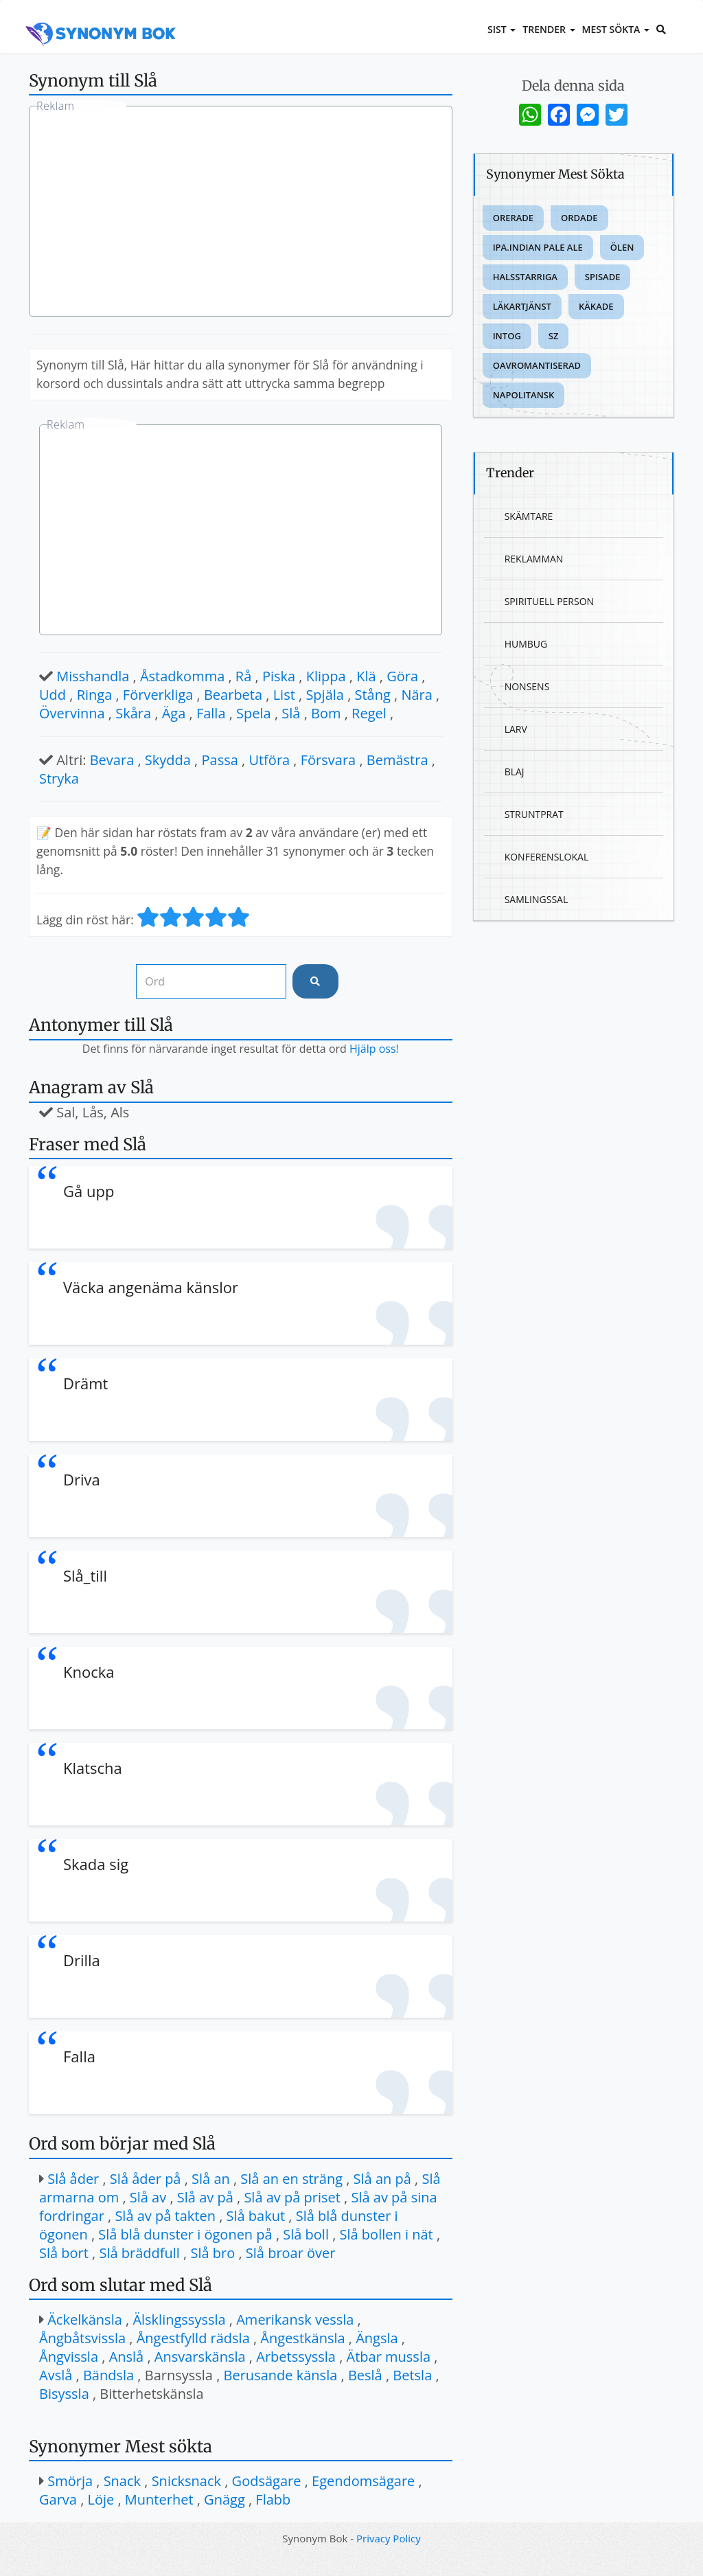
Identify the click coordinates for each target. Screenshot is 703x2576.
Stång (373, 694)
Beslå (365, 2375)
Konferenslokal (547, 856)
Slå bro (212, 2253)
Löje (101, 2499)
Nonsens (527, 686)
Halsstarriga (525, 277)
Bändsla (108, 2375)
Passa (220, 760)
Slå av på (205, 2197)
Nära (416, 694)
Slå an (211, 2178)
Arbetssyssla (296, 2356)
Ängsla (376, 2338)
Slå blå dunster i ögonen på (185, 2234)
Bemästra (397, 760)
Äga (174, 713)
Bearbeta (233, 694)
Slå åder (73, 2178)
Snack (122, 2481)
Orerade (513, 218)
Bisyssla (64, 2393)
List (284, 694)
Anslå (126, 2356)
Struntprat (534, 814)
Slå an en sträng (291, 2178)
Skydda (168, 760)
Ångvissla (68, 2356)
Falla (211, 713)
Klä (366, 676)
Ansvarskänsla (200, 2356)
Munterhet (159, 2499)
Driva (81, 1479)
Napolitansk (524, 395)
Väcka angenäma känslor (150, 1287)
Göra (402, 676)
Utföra (269, 760)
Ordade (579, 218)
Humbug (526, 643)
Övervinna (72, 713)
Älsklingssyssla (178, 2319)
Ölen (622, 247)
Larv (516, 729)
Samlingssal (536, 899)
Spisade (603, 277)
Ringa (95, 694)
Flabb (272, 2499)
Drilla (81, 1960)
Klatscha (92, 1767)
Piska (278, 676)
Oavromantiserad (537, 365)
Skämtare (529, 516)
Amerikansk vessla (295, 2319)
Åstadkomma (182, 676)
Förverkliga (158, 694)
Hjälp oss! (374, 1048)
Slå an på (382, 2178)
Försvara (328, 760)
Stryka (59, 778)
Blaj (515, 771)
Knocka (89, 1671)
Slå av (148, 2197)
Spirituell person (549, 601)
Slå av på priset (292, 2197)
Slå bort (64, 2253)
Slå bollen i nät (386, 2234)
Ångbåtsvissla (82, 2338)
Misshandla (92, 676)
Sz (554, 336)
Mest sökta (615, 29)
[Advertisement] (241, 213)
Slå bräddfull (139, 2253)
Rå (243, 676)
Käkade (596, 306)
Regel (369, 713)
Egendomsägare (363, 2481)
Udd (52, 694)
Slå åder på (145, 2178)
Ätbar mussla (389, 2356)
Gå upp (88, 1191)
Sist (501, 29)
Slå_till (85, 1575)
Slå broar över (291, 2253)
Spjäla (325, 694)
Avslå (55, 2375)
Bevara (112, 760)
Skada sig (95, 1864)
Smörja (70, 2481)
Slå (290, 713)
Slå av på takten (165, 2216)
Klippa (326, 676)
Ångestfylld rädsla (193, 2338)
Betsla (412, 2375)
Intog (507, 336)
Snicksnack (186, 2481)
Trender (548, 29)
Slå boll (306, 2234)
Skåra (133, 713)
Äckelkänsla (84, 2319)
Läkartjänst (522, 306)
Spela (253, 713)
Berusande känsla (281, 2375)
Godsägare (266, 2481)
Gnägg (224, 2499)
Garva (58, 2499)
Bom (326, 713)
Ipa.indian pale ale (538, 247)
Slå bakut (256, 2216)
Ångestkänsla (302, 2338)
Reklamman (534, 558)
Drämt (85, 1383)
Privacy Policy (388, 2538)
